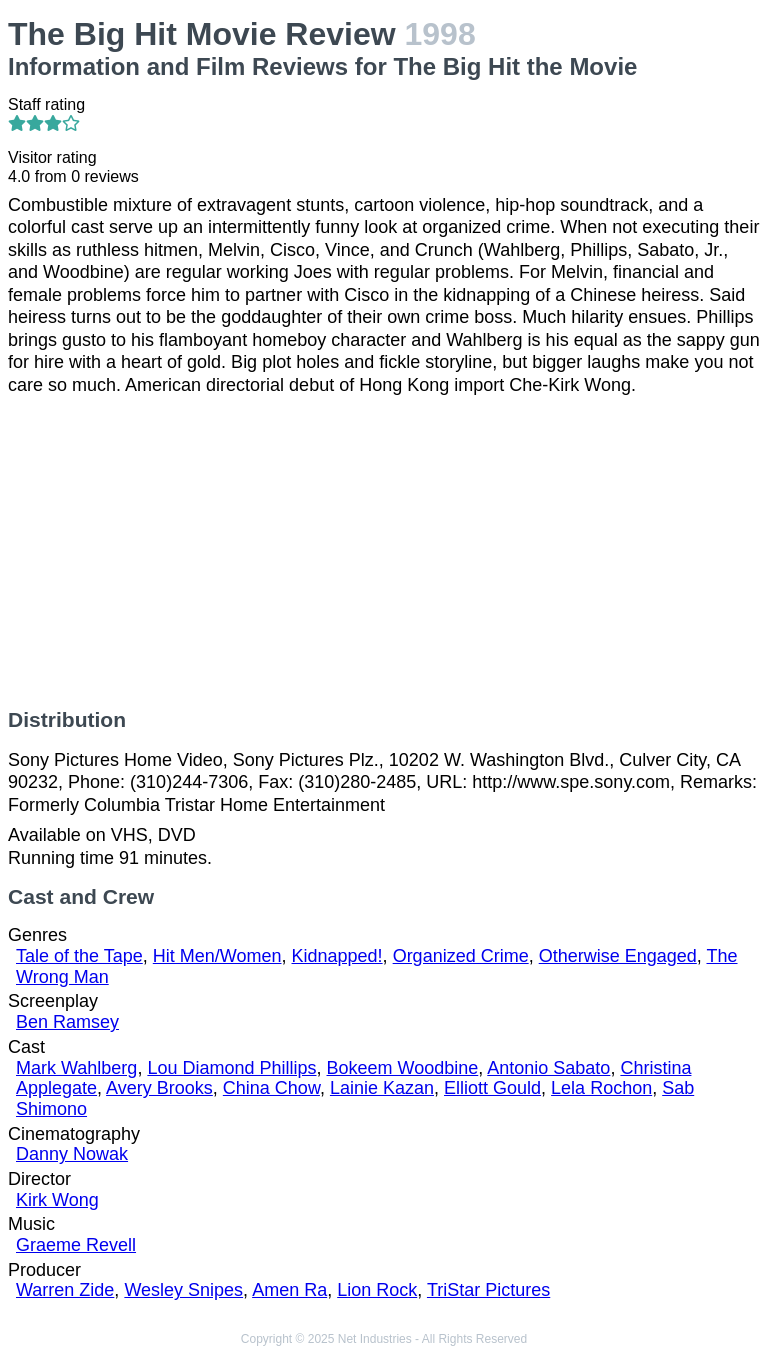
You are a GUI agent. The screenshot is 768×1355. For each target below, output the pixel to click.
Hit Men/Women (217, 956)
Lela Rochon (601, 1088)
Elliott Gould (492, 1088)
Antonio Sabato (548, 1068)
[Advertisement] (384, 552)
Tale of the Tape (79, 956)
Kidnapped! (337, 956)
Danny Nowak (72, 1154)
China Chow (271, 1088)
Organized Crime (461, 956)
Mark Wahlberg (76, 1068)
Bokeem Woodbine (403, 1068)
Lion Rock (377, 1290)
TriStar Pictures (488, 1290)
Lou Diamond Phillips (231, 1068)
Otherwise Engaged (618, 956)
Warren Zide (65, 1290)
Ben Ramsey (67, 1022)
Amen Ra (289, 1290)
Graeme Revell (76, 1245)
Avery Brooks (159, 1088)
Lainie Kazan (382, 1088)
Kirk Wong (57, 1200)
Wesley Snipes (183, 1290)
